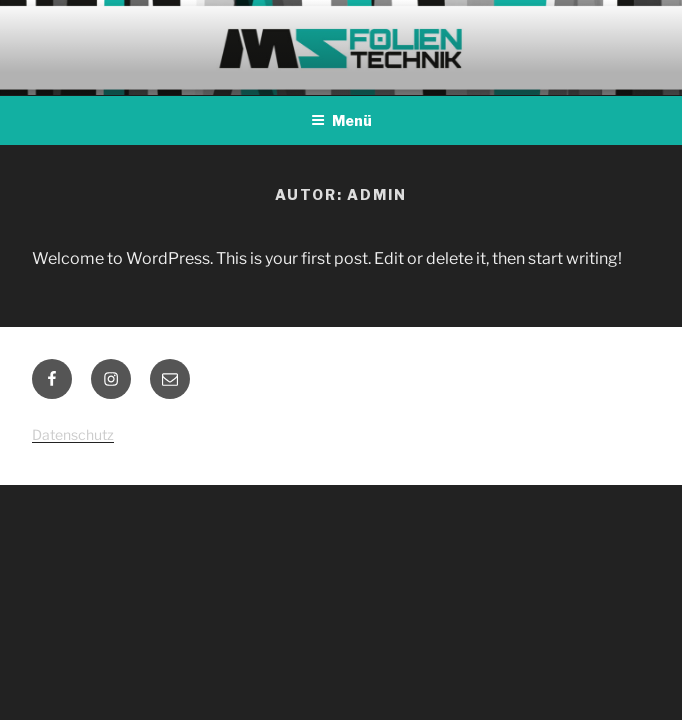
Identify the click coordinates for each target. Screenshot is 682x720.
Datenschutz (73, 434)
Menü (341, 120)
